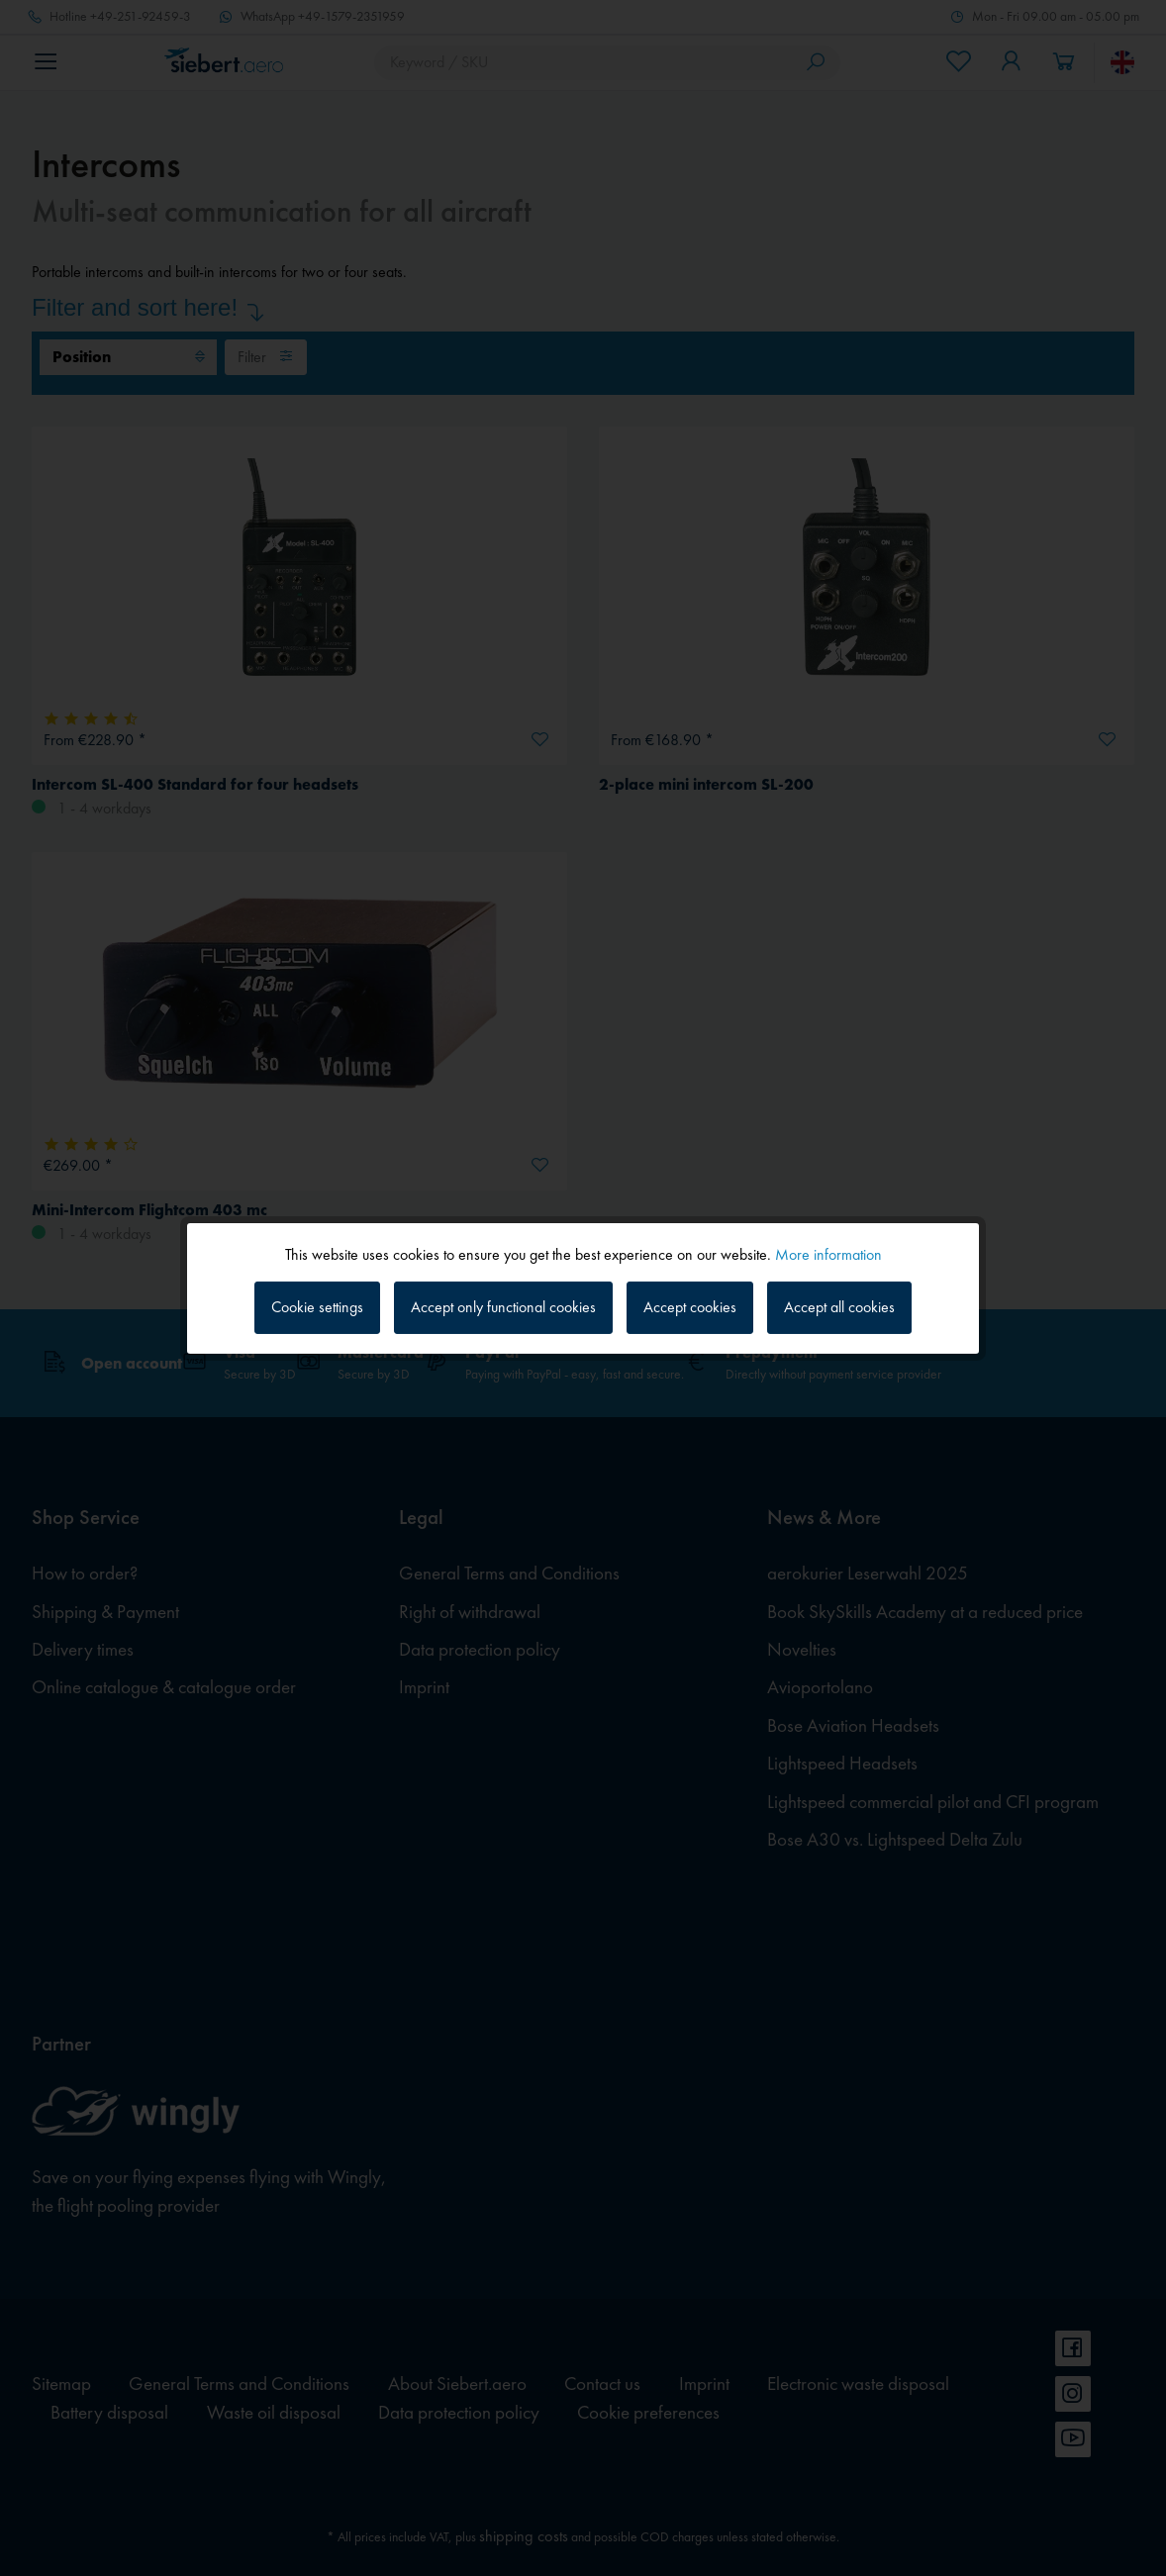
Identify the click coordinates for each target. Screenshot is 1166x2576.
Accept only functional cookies (503, 1306)
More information (828, 1253)
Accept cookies (689, 1306)
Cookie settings (317, 1306)
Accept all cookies (839, 1306)
